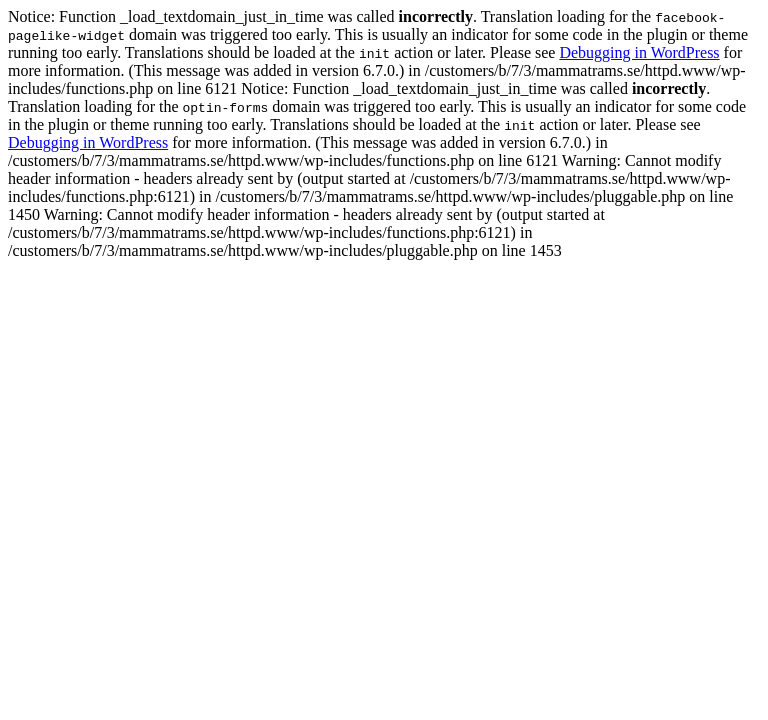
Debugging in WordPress (639, 52)
